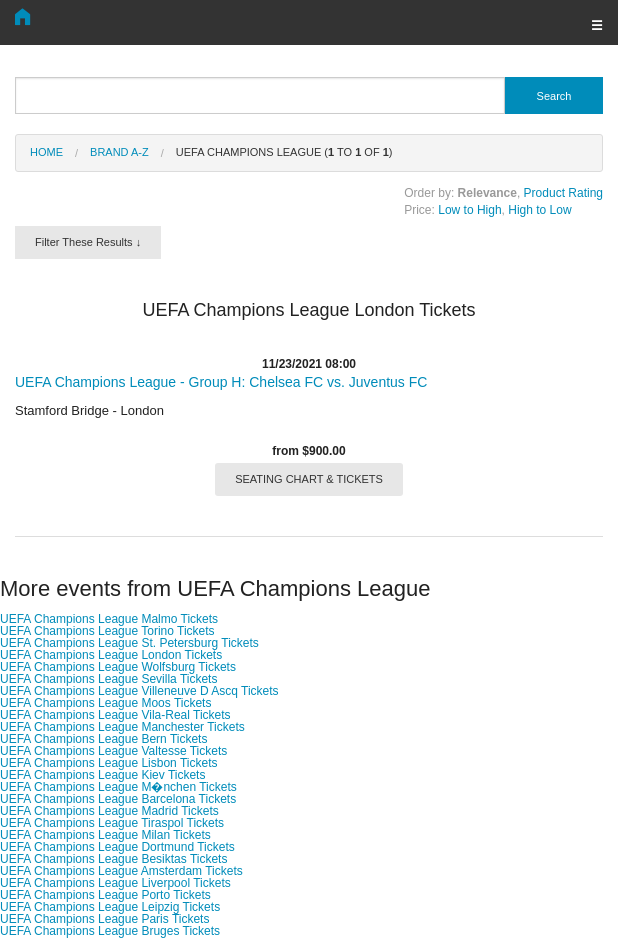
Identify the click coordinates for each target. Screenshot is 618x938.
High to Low (539, 210)
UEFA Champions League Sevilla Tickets (108, 679)
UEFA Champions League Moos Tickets (105, 703)
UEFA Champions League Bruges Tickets (110, 931)
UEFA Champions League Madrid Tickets (109, 811)
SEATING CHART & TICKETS (309, 479)
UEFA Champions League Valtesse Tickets (113, 751)
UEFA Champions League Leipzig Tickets (110, 907)
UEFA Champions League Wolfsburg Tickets (118, 667)
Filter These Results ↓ (88, 242)
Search (554, 96)
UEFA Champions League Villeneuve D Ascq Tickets (139, 691)
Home (46, 152)
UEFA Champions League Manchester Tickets (122, 727)
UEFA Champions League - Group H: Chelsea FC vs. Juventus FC (221, 382)
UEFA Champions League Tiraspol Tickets (112, 823)
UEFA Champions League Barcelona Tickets (118, 799)
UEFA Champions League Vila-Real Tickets (115, 715)
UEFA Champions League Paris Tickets (104, 919)
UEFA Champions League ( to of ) (284, 152)
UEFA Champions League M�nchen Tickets (118, 787)
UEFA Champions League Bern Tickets (103, 739)
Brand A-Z (119, 152)
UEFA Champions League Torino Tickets (107, 631)
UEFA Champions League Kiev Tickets (102, 775)
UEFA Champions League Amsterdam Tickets (121, 871)
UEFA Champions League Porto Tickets (105, 895)
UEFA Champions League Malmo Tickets (109, 619)
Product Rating (563, 193)
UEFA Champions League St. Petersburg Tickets (129, 643)
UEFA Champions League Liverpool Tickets (115, 883)
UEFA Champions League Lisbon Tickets (108, 763)
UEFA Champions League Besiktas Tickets (113, 859)
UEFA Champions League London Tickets (111, 655)
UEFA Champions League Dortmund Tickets (117, 847)
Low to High (469, 210)
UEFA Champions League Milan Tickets (105, 835)
